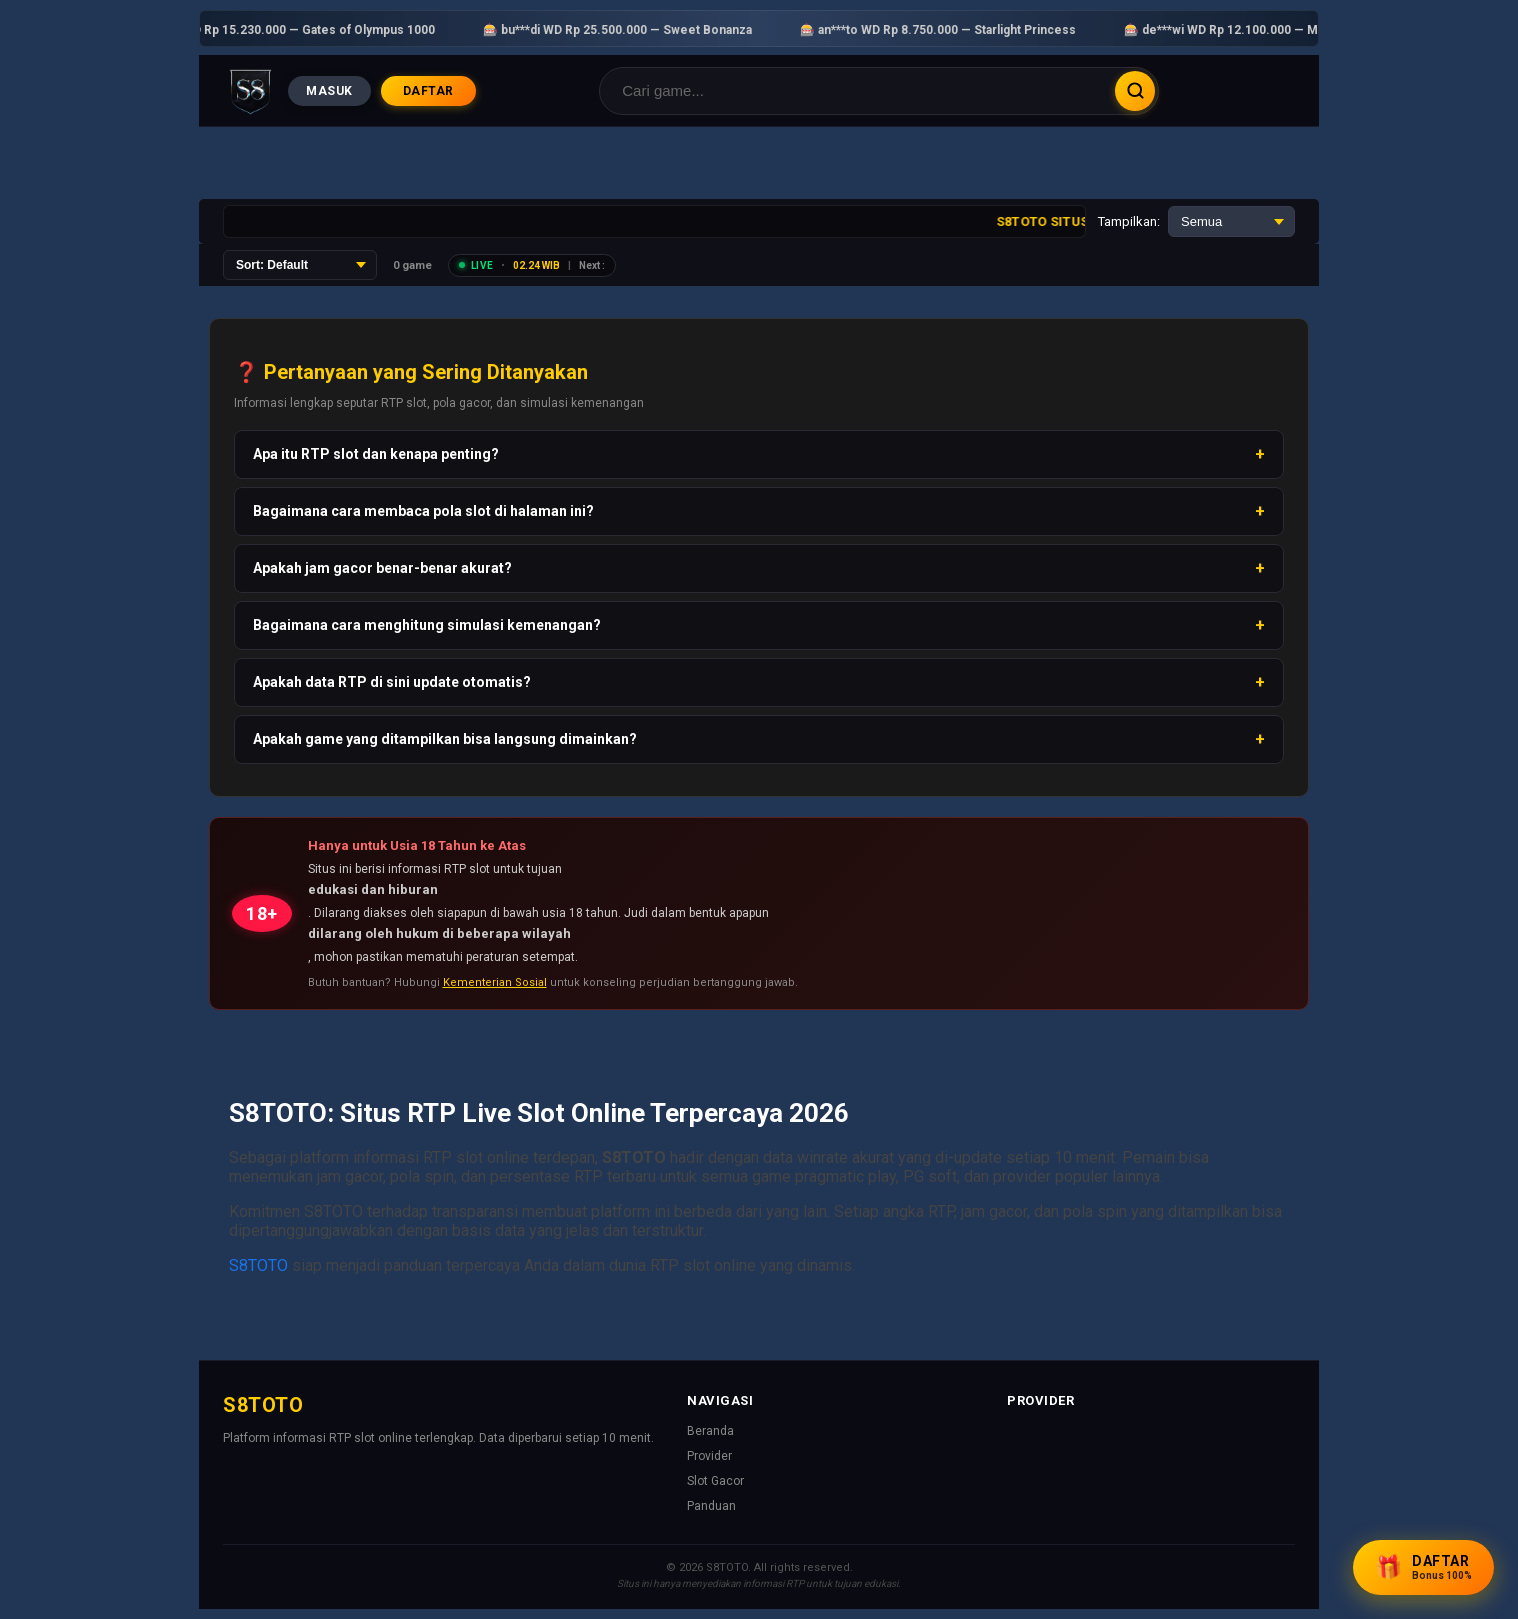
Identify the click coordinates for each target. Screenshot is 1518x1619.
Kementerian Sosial (495, 982)
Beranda (710, 1431)
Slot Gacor (715, 1481)
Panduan (711, 1506)
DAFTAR (428, 91)
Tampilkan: (1129, 221)
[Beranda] (250, 90)
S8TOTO (258, 1265)
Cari (1135, 91)
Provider (709, 1456)
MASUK (329, 91)
